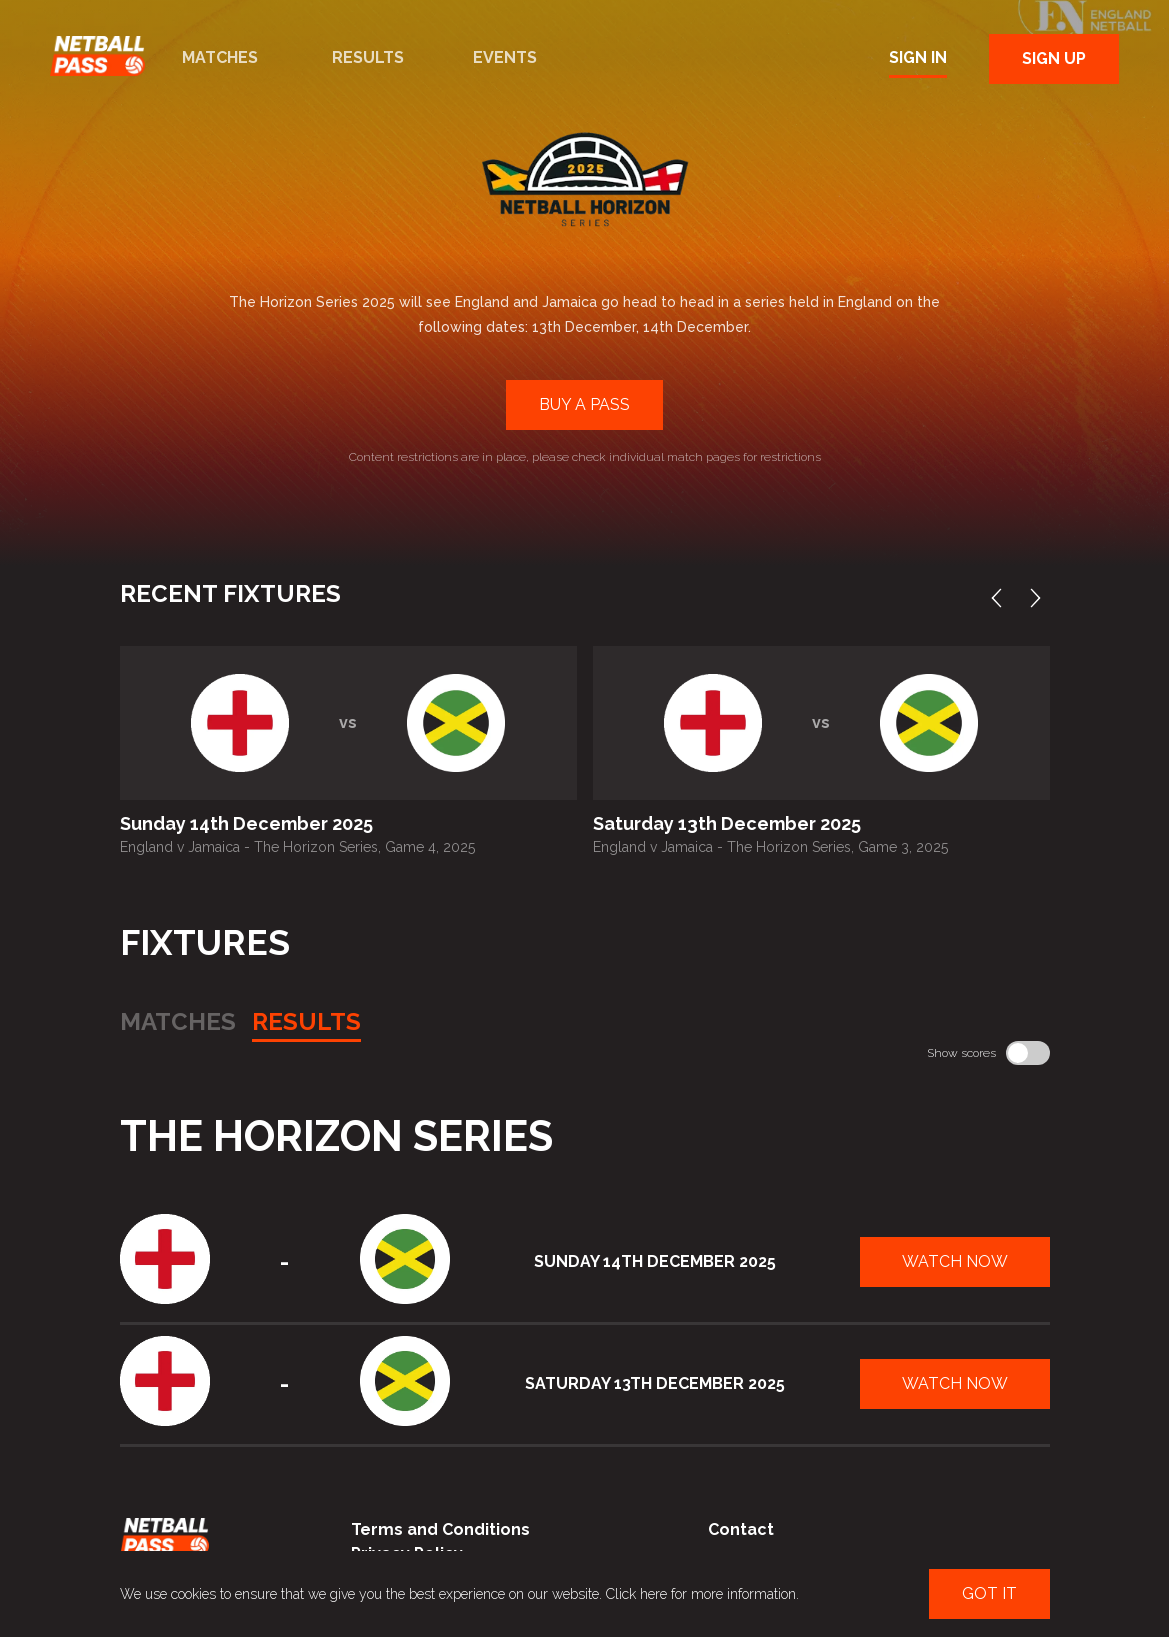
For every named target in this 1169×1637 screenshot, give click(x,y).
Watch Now (955, 1261)
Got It (989, 1593)
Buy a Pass (584, 404)
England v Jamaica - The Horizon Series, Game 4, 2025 (297, 847)
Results (368, 57)
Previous (1001, 598)
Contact (741, 1529)
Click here (636, 1594)
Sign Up (1054, 58)
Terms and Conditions (440, 1529)
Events (505, 57)
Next (1040, 598)
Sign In (918, 57)
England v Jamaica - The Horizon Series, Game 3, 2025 (770, 847)
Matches (220, 57)
